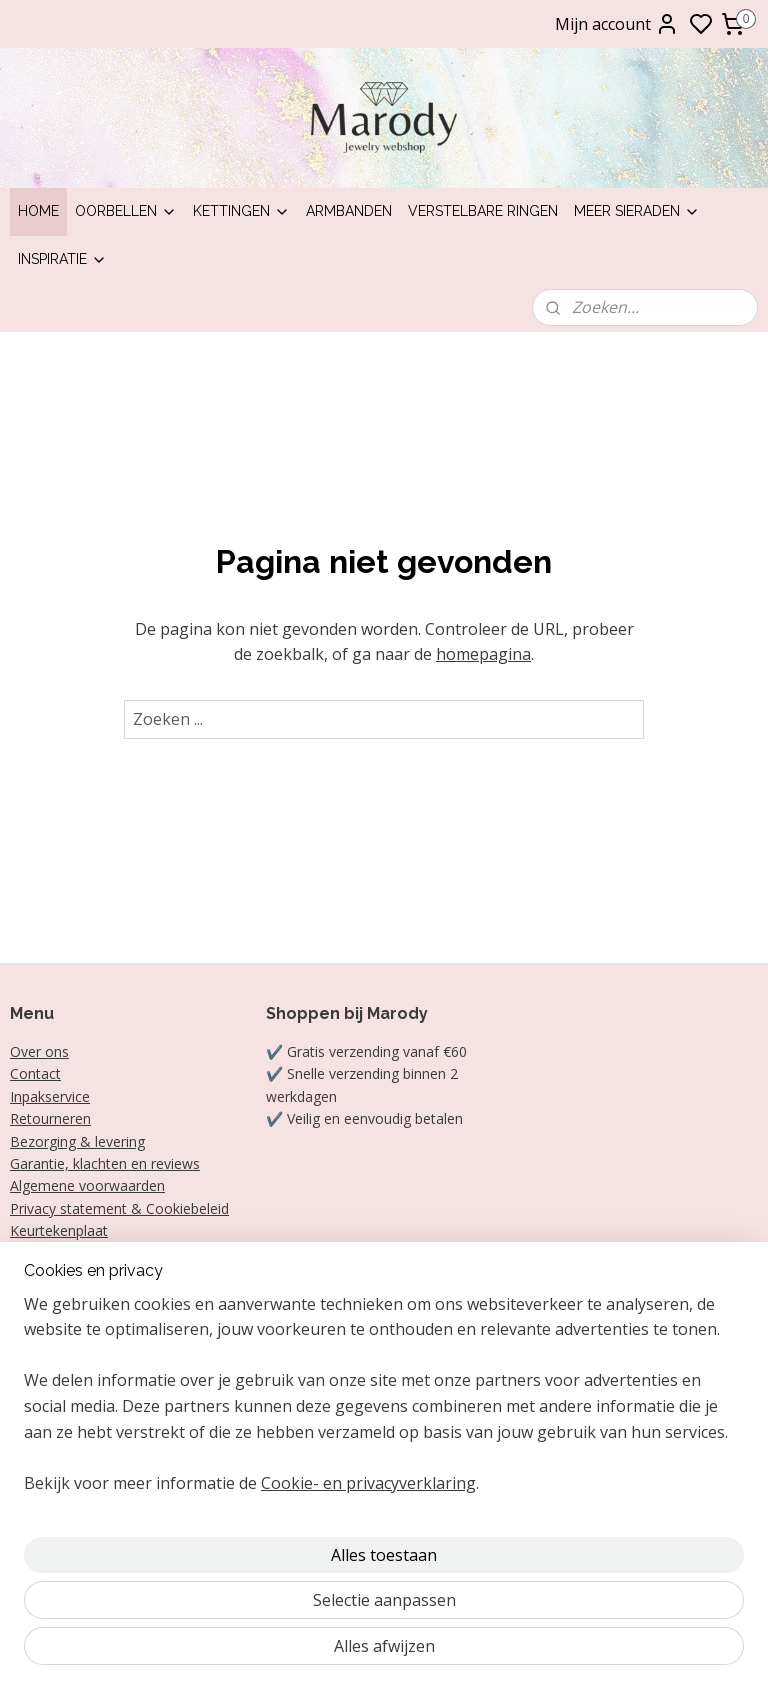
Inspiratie (62, 259)
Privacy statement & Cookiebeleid (119, 1208)
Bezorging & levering (77, 1141)
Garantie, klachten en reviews (105, 1163)
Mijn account (617, 24)
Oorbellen (126, 211)
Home (38, 211)
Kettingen (241, 211)
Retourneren (50, 1118)
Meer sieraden (637, 211)
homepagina (483, 654)
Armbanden (349, 211)
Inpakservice (50, 1096)
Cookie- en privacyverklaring (368, 1652)
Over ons (39, 1051)
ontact (40, 1073)
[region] (252, 1523)
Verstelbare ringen (483, 211)
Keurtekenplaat (59, 1230)
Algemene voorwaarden (87, 1185)
